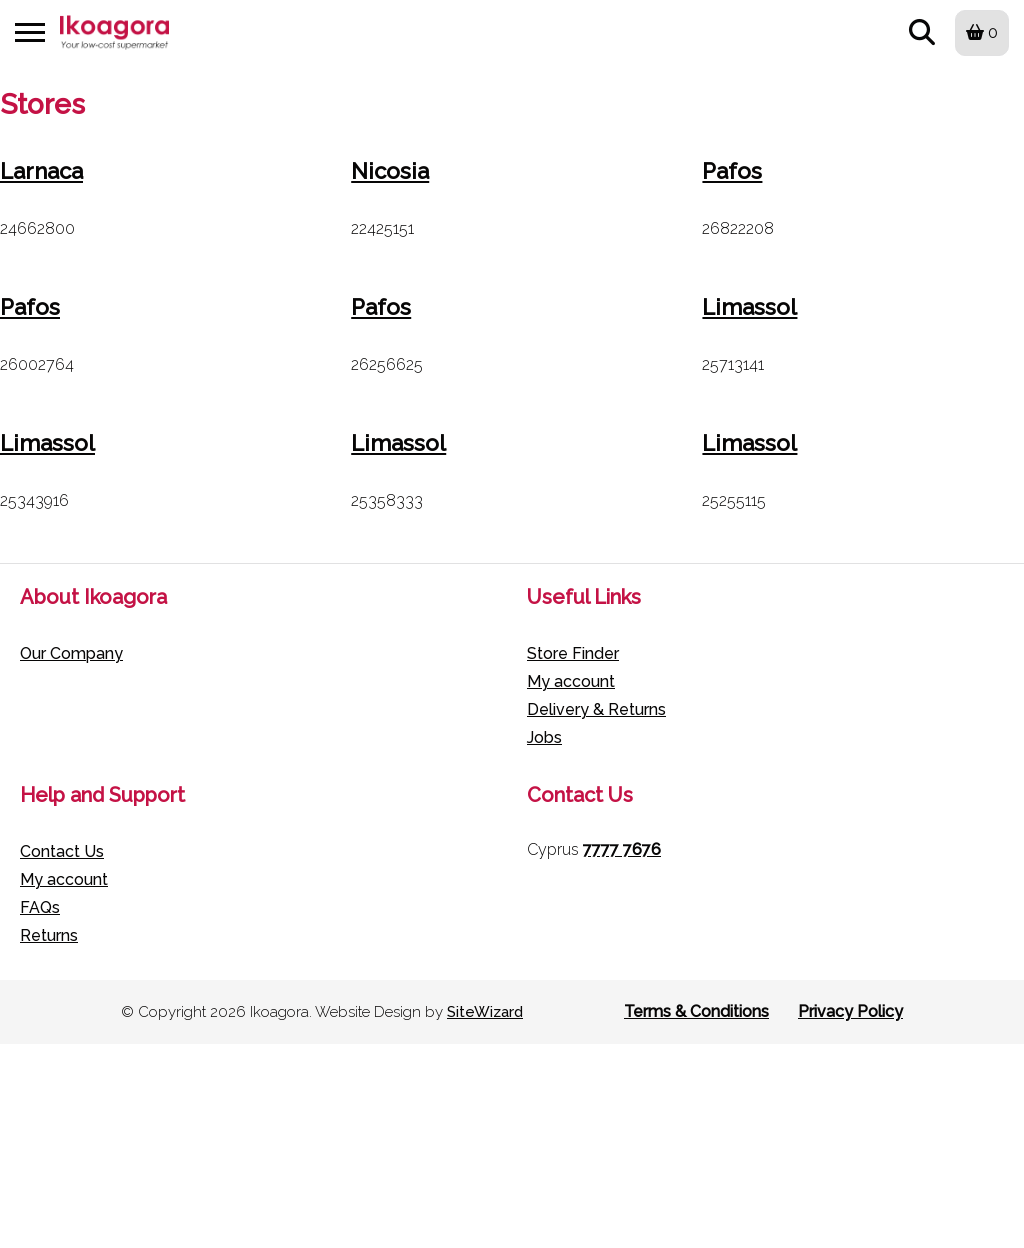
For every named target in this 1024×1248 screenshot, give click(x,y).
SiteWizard (485, 1012)
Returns (49, 935)
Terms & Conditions (696, 1011)
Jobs (544, 737)
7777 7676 (622, 849)
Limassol (749, 307)
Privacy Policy (850, 1011)
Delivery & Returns (596, 709)
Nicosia (390, 171)
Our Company (71, 653)
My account (571, 681)
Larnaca (41, 171)
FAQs (40, 907)
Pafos (732, 171)
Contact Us (62, 851)
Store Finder (573, 653)
